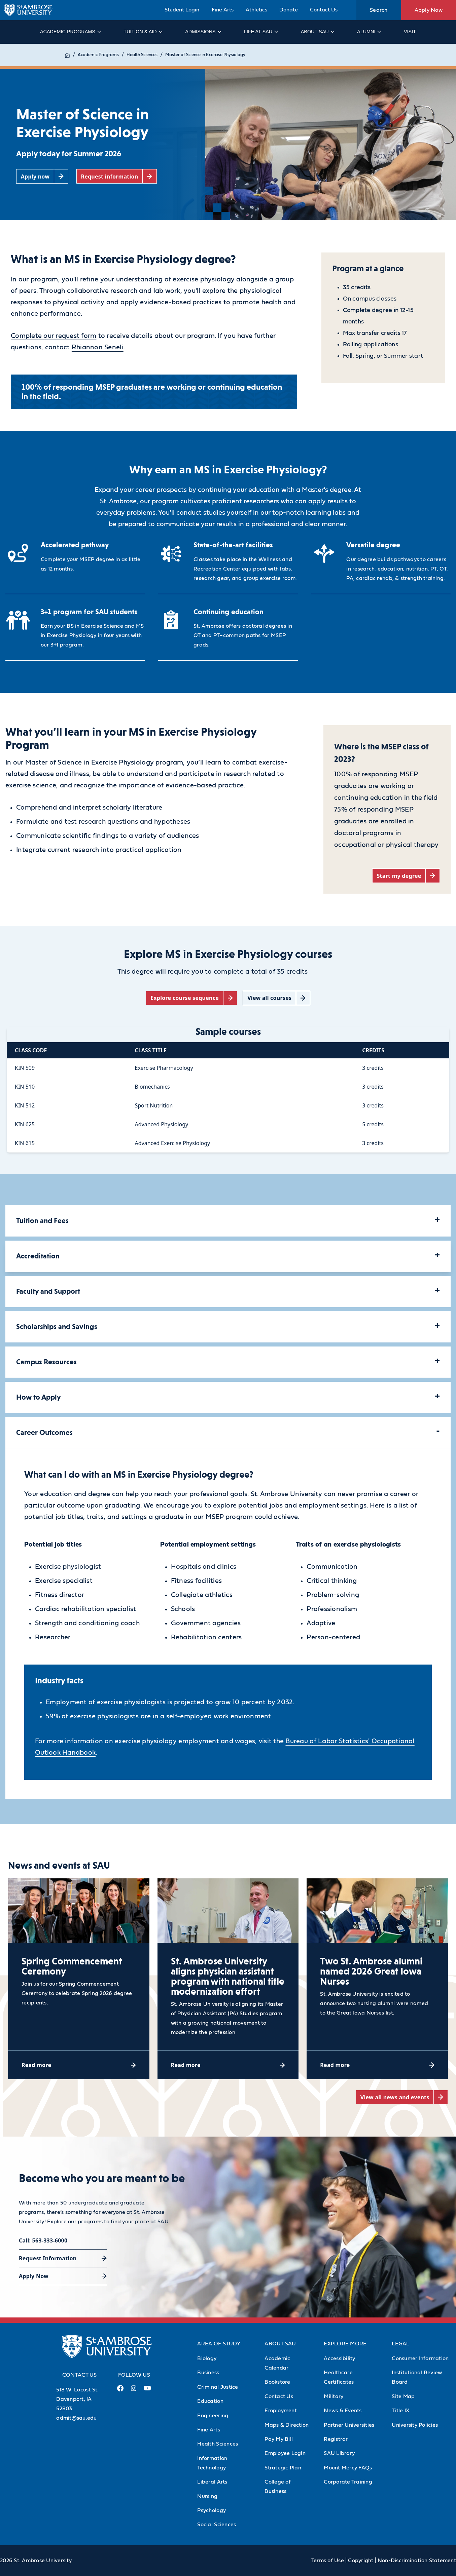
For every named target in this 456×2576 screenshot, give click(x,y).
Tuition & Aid (143, 31)
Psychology (211, 2510)
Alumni (368, 31)
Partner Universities (349, 2425)
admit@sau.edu (76, 2418)
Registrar (336, 2439)
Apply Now (429, 10)
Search (379, 10)
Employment (281, 2410)
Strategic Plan (283, 2467)
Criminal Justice (217, 2387)
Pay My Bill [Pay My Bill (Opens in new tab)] (279, 2439)
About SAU (317, 31)
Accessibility (339, 2358)
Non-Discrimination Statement (417, 2560)
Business (208, 2372)
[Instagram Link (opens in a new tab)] (133, 2390)
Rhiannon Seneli (98, 347)
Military (333, 2396)
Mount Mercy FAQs (348, 2467)
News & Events (342, 2410)
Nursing (207, 2496)
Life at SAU (260, 31)
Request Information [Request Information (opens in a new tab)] (47, 2258)
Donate (288, 9)
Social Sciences (216, 2524)
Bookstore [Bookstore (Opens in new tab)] (277, 2382)
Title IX (400, 2410)
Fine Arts (223, 9)
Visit (410, 31)
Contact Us (324, 9)
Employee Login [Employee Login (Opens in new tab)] (285, 2453)
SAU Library (339, 2453)
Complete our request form (53, 336)
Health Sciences (149, 55)
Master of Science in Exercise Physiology (212, 55)
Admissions (202, 31)
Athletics (256, 9)
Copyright (360, 2560)
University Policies (415, 2425)
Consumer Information (420, 2358)
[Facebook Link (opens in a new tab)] (120, 2391)
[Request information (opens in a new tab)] (116, 176)
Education (210, 2401)
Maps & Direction (287, 2425)
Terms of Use (327, 2560)
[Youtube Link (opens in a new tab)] (147, 2391)
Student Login (182, 9)
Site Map (403, 2396)
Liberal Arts (212, 2482)
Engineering (212, 2415)
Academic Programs (70, 31)
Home (71, 55)
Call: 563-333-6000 (43, 2240)
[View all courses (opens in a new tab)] (276, 998)
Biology (206, 2358)
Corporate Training (348, 2482)
